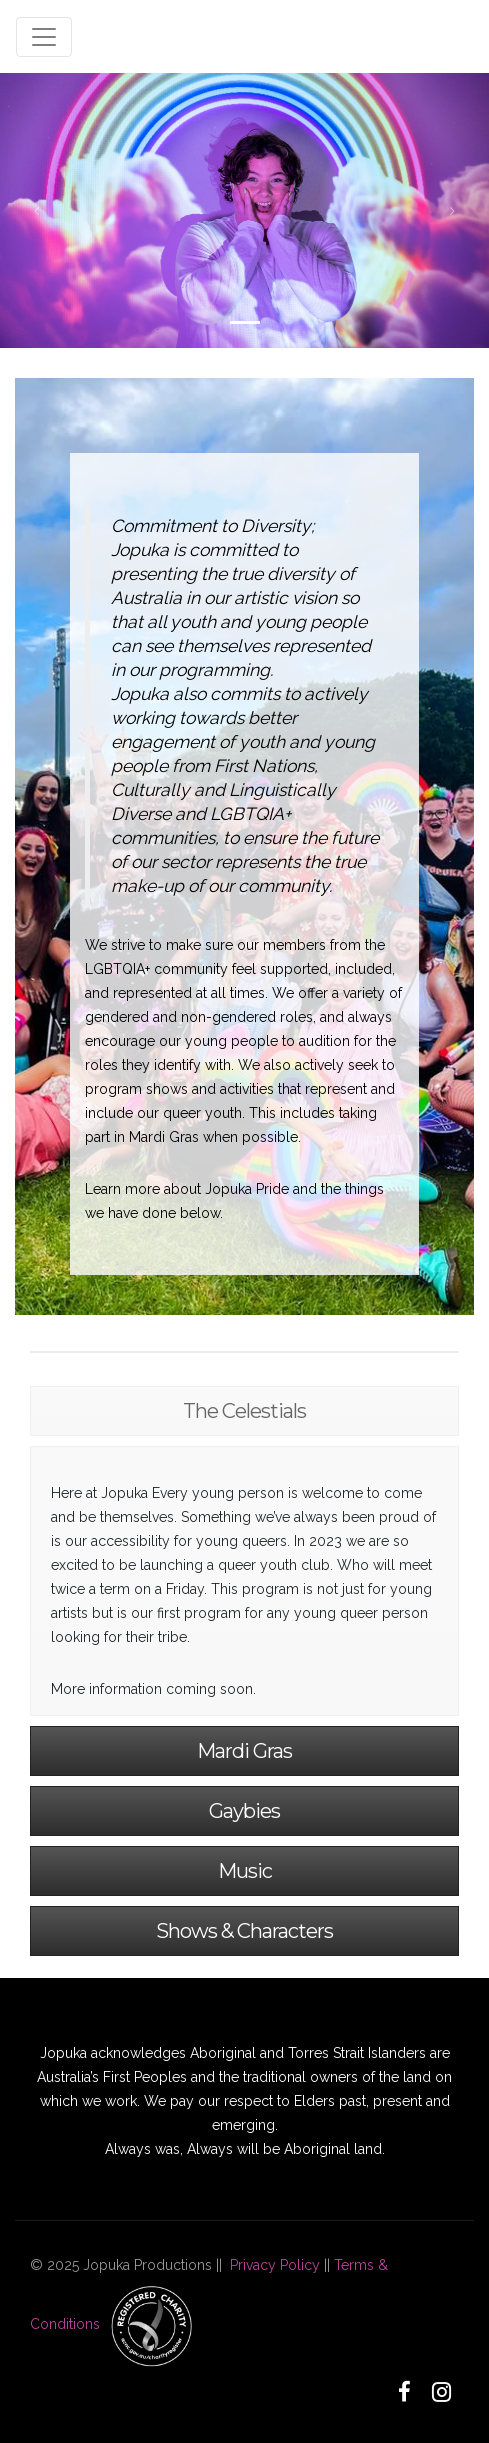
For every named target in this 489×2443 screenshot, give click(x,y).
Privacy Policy (275, 2265)
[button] (36, 210)
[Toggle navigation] (44, 37)
